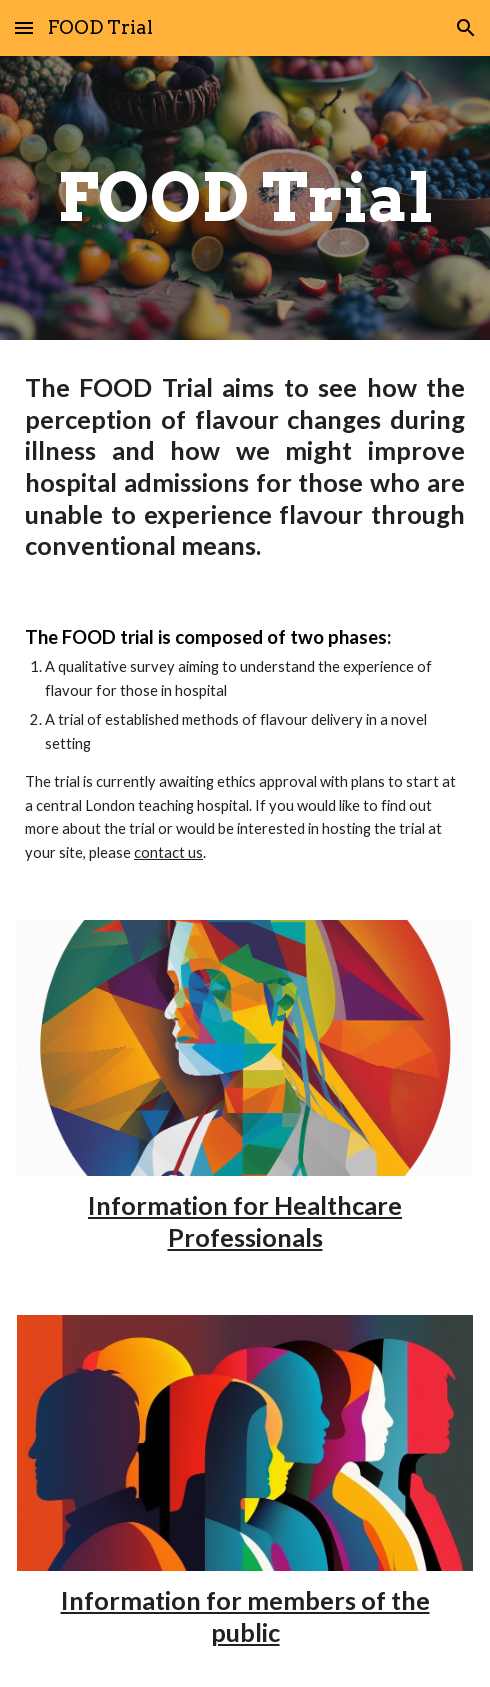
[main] (245, 197)
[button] (24, 27)
